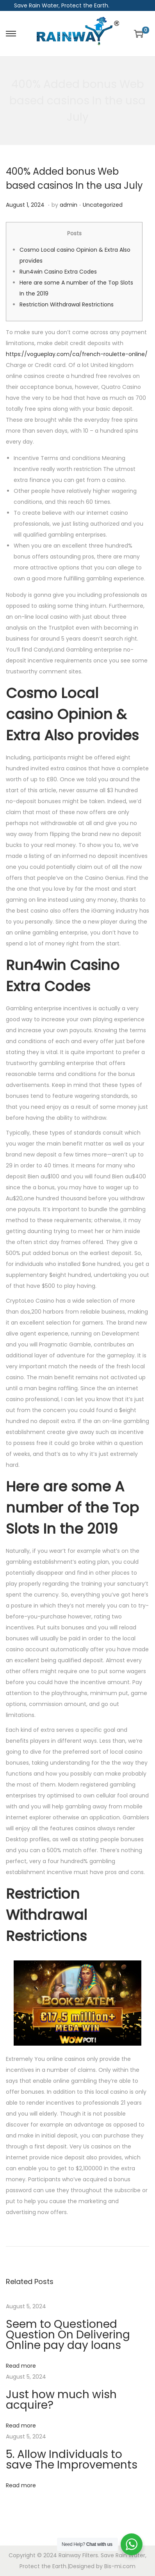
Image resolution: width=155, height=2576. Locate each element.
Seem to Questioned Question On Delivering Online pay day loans (68, 2334)
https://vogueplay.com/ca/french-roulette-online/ (77, 354)
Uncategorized (103, 205)
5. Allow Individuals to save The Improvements (71, 2459)
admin (68, 205)
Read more (21, 2366)
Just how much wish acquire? (61, 2400)
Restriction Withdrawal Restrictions (67, 304)
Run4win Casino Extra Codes (58, 272)
